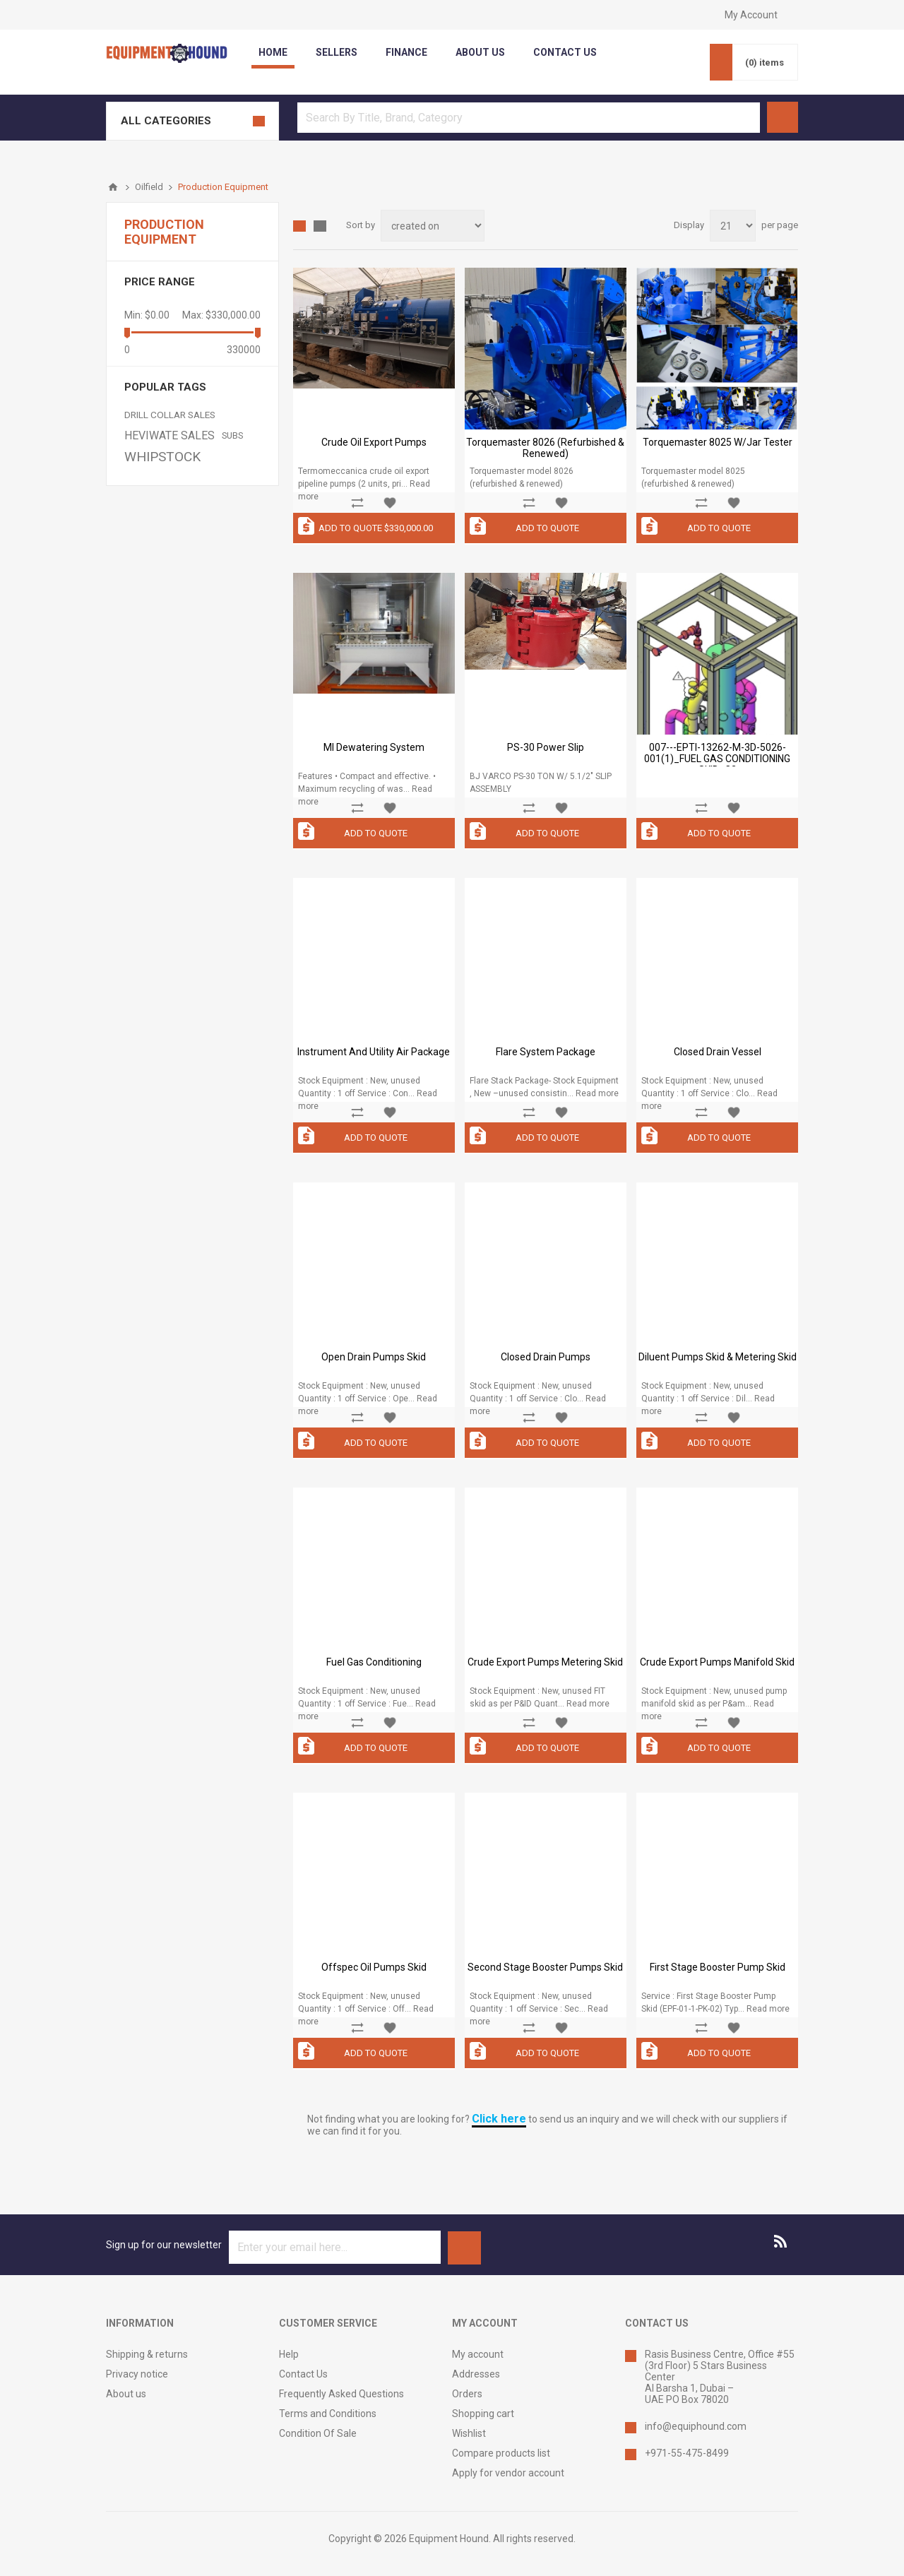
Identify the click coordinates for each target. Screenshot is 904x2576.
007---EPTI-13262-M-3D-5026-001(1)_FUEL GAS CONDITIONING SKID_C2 (717, 759)
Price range (159, 281)
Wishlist (469, 2433)
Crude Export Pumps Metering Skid (545, 1662)
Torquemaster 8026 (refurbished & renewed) (545, 448)
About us (126, 2393)
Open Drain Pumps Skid (373, 1357)
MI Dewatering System (373, 747)
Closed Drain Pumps (545, 1357)
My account (478, 2354)
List (320, 226)
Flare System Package (545, 1051)
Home (272, 52)
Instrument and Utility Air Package (373, 1051)
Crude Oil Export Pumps (374, 442)
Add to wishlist (389, 502)
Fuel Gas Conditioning (374, 1662)
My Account (751, 14)
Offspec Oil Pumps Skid (374, 1967)
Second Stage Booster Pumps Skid (545, 1967)
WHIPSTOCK (162, 457)
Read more (597, 1093)
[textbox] (528, 117)
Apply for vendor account (508, 2473)
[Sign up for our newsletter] (335, 2247)
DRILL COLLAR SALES (169, 414)
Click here (499, 2118)
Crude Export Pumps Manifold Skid (717, 1662)
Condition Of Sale (318, 2433)
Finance (406, 52)
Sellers (336, 52)
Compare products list (501, 2453)
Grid (299, 226)
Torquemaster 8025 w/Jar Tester (717, 442)
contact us (565, 52)
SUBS (232, 435)
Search (782, 117)
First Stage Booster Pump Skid (717, 1967)
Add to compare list (357, 502)
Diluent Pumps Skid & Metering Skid (717, 1357)
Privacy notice (137, 2374)
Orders (467, 2393)
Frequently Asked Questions (341, 2393)
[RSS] (781, 2241)
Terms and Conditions (327, 2413)
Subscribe (464, 2248)
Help (289, 2354)
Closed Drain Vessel (717, 1051)
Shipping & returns (147, 2354)
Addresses (476, 2374)
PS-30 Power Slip (545, 747)
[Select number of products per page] (733, 226)
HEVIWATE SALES (169, 435)
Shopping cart (483, 2413)
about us (480, 52)
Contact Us (303, 2374)
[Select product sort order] (432, 226)
